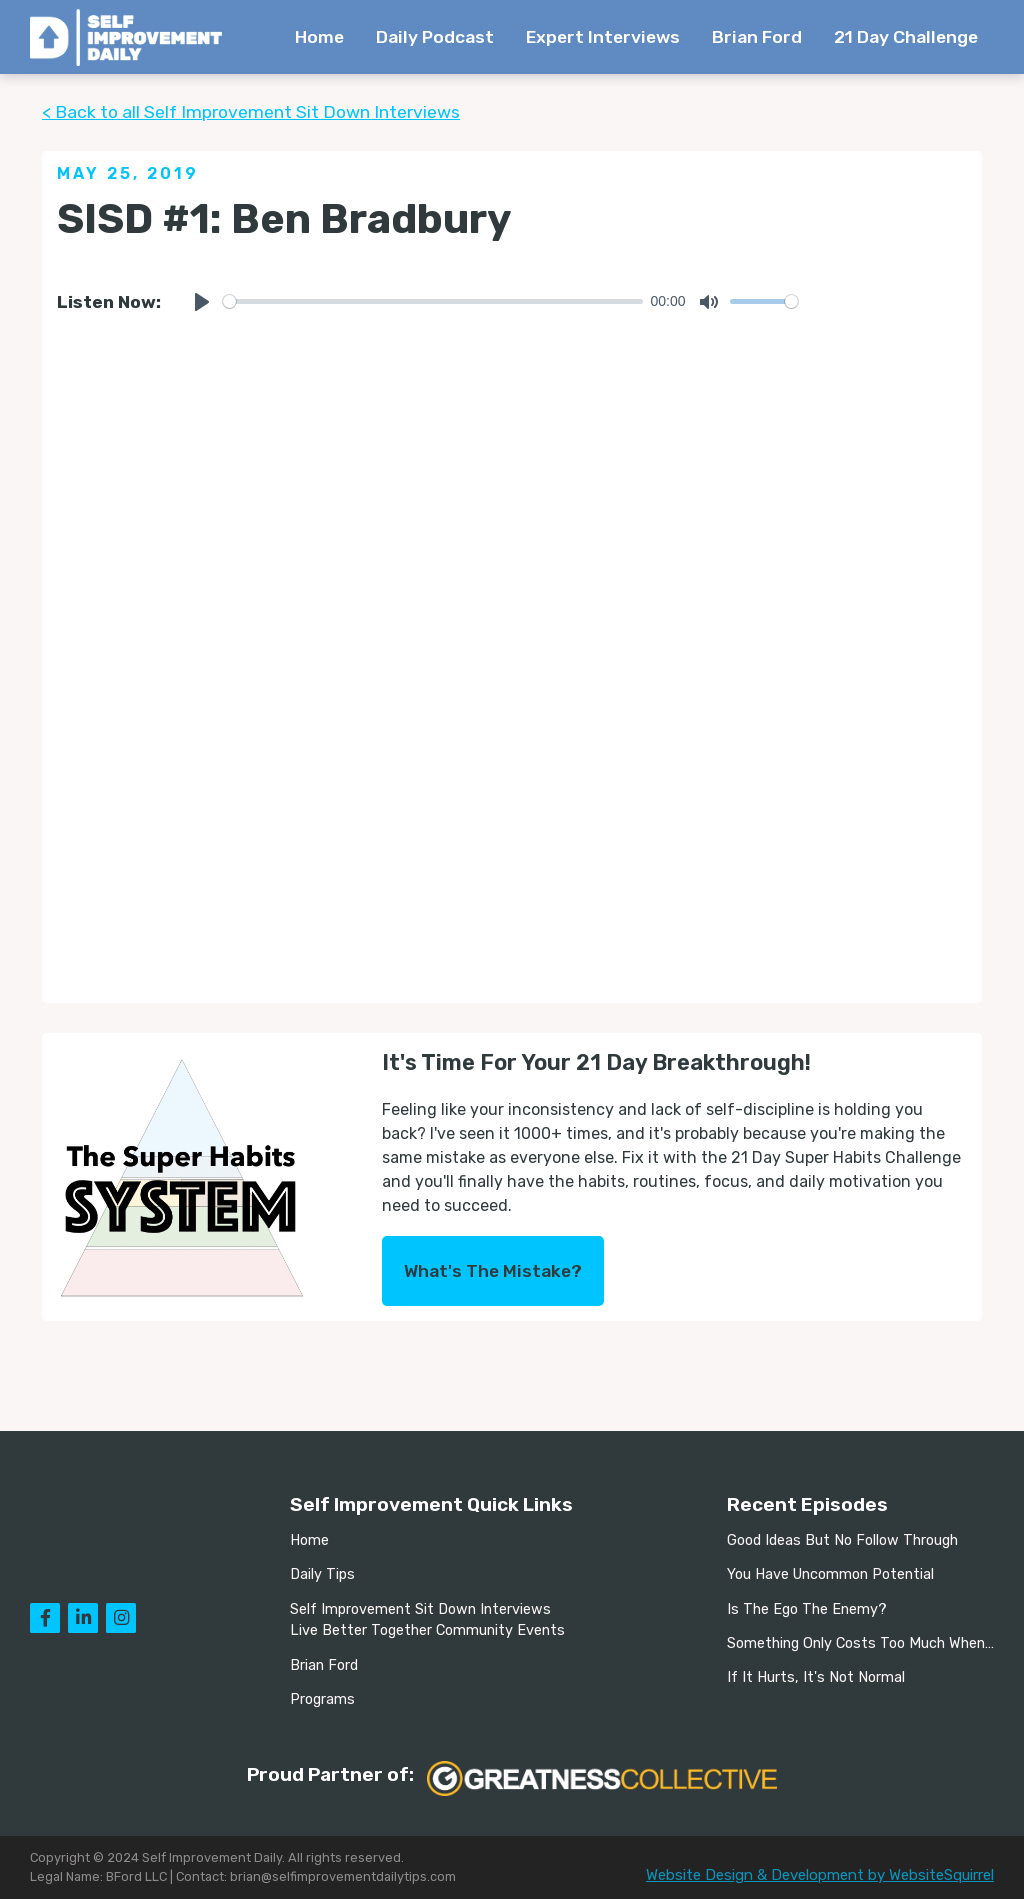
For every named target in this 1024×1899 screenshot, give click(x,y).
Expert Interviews (603, 37)
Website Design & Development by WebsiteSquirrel (820, 1875)
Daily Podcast (435, 37)
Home (319, 37)
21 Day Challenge (906, 37)
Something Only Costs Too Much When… (860, 1643)
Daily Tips (322, 1574)
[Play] (202, 302)
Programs (322, 1699)
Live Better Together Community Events (427, 1630)
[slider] (433, 301)
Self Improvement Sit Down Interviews (420, 1609)
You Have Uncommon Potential (830, 1574)
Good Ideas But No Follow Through (842, 1540)
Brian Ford (757, 37)
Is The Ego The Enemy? (807, 1609)
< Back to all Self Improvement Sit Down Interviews (251, 112)
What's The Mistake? (493, 1271)
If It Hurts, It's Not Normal (816, 1677)
